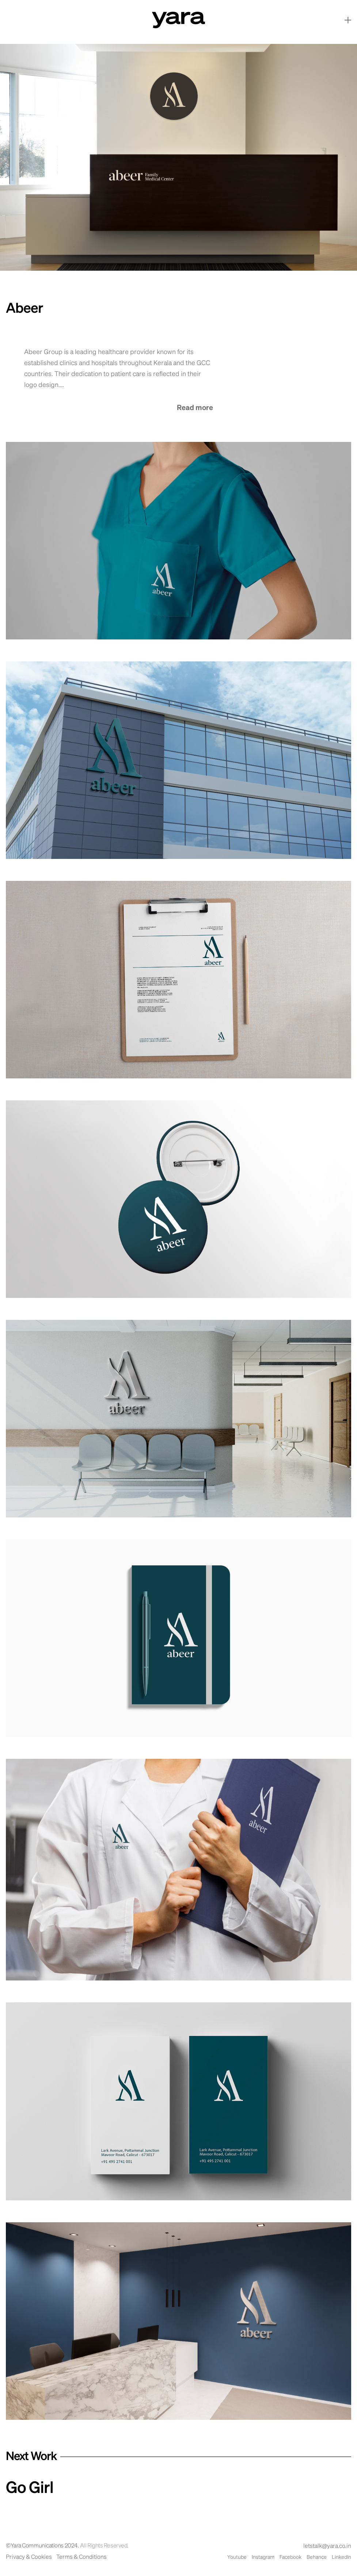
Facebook (290, 2557)
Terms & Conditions (81, 2557)
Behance (317, 2557)
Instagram (263, 2557)
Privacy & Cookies (29, 2557)
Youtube (237, 2557)
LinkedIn (341, 2557)
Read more (195, 408)
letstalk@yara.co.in (327, 2546)
